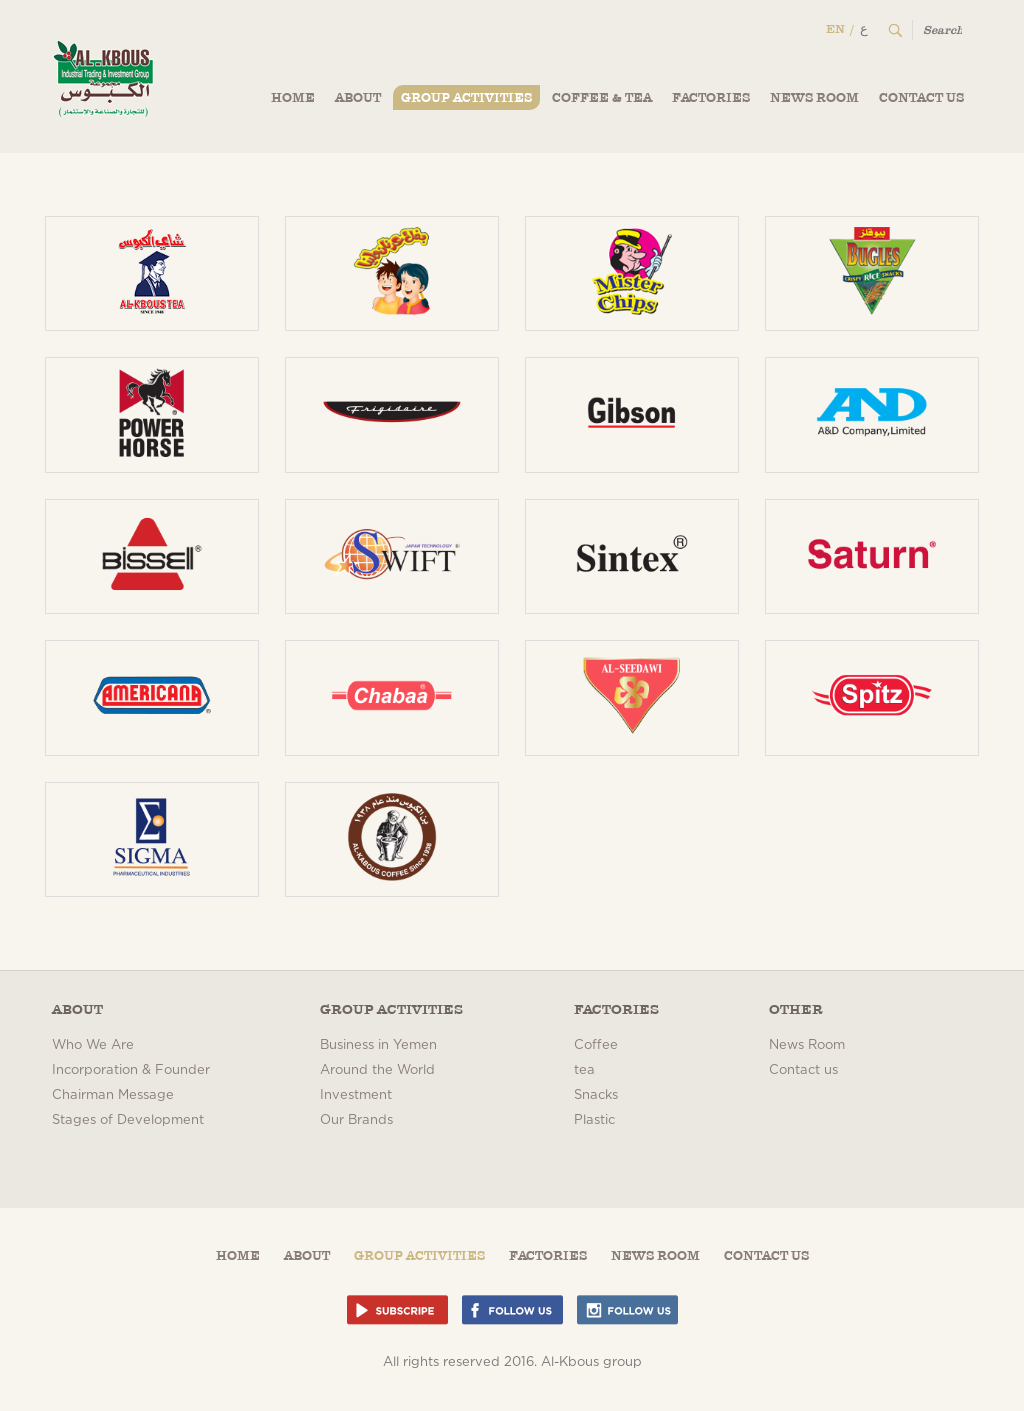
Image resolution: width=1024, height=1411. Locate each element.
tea (584, 1070)
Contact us (921, 97)
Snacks (596, 1095)
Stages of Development (128, 1120)
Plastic (594, 1120)
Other (796, 1009)
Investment (356, 1095)
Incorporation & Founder (131, 1070)
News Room (814, 97)
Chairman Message (113, 1095)
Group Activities (466, 97)
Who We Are (93, 1045)
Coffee (596, 1045)
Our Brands (356, 1120)
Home (293, 97)
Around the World (377, 1070)
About (358, 97)
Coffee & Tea (602, 97)
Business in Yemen (378, 1045)
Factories (711, 97)
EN (835, 29)
